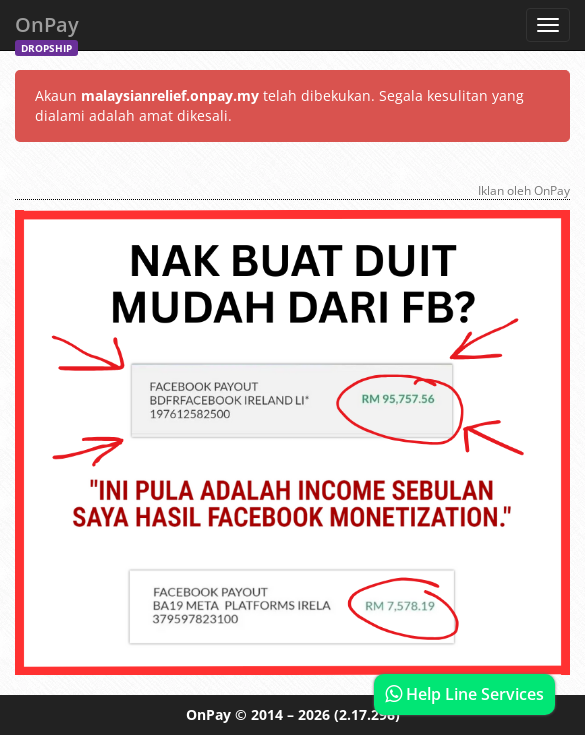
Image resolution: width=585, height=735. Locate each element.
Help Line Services (464, 694)
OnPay (47, 30)
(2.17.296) (367, 714)
